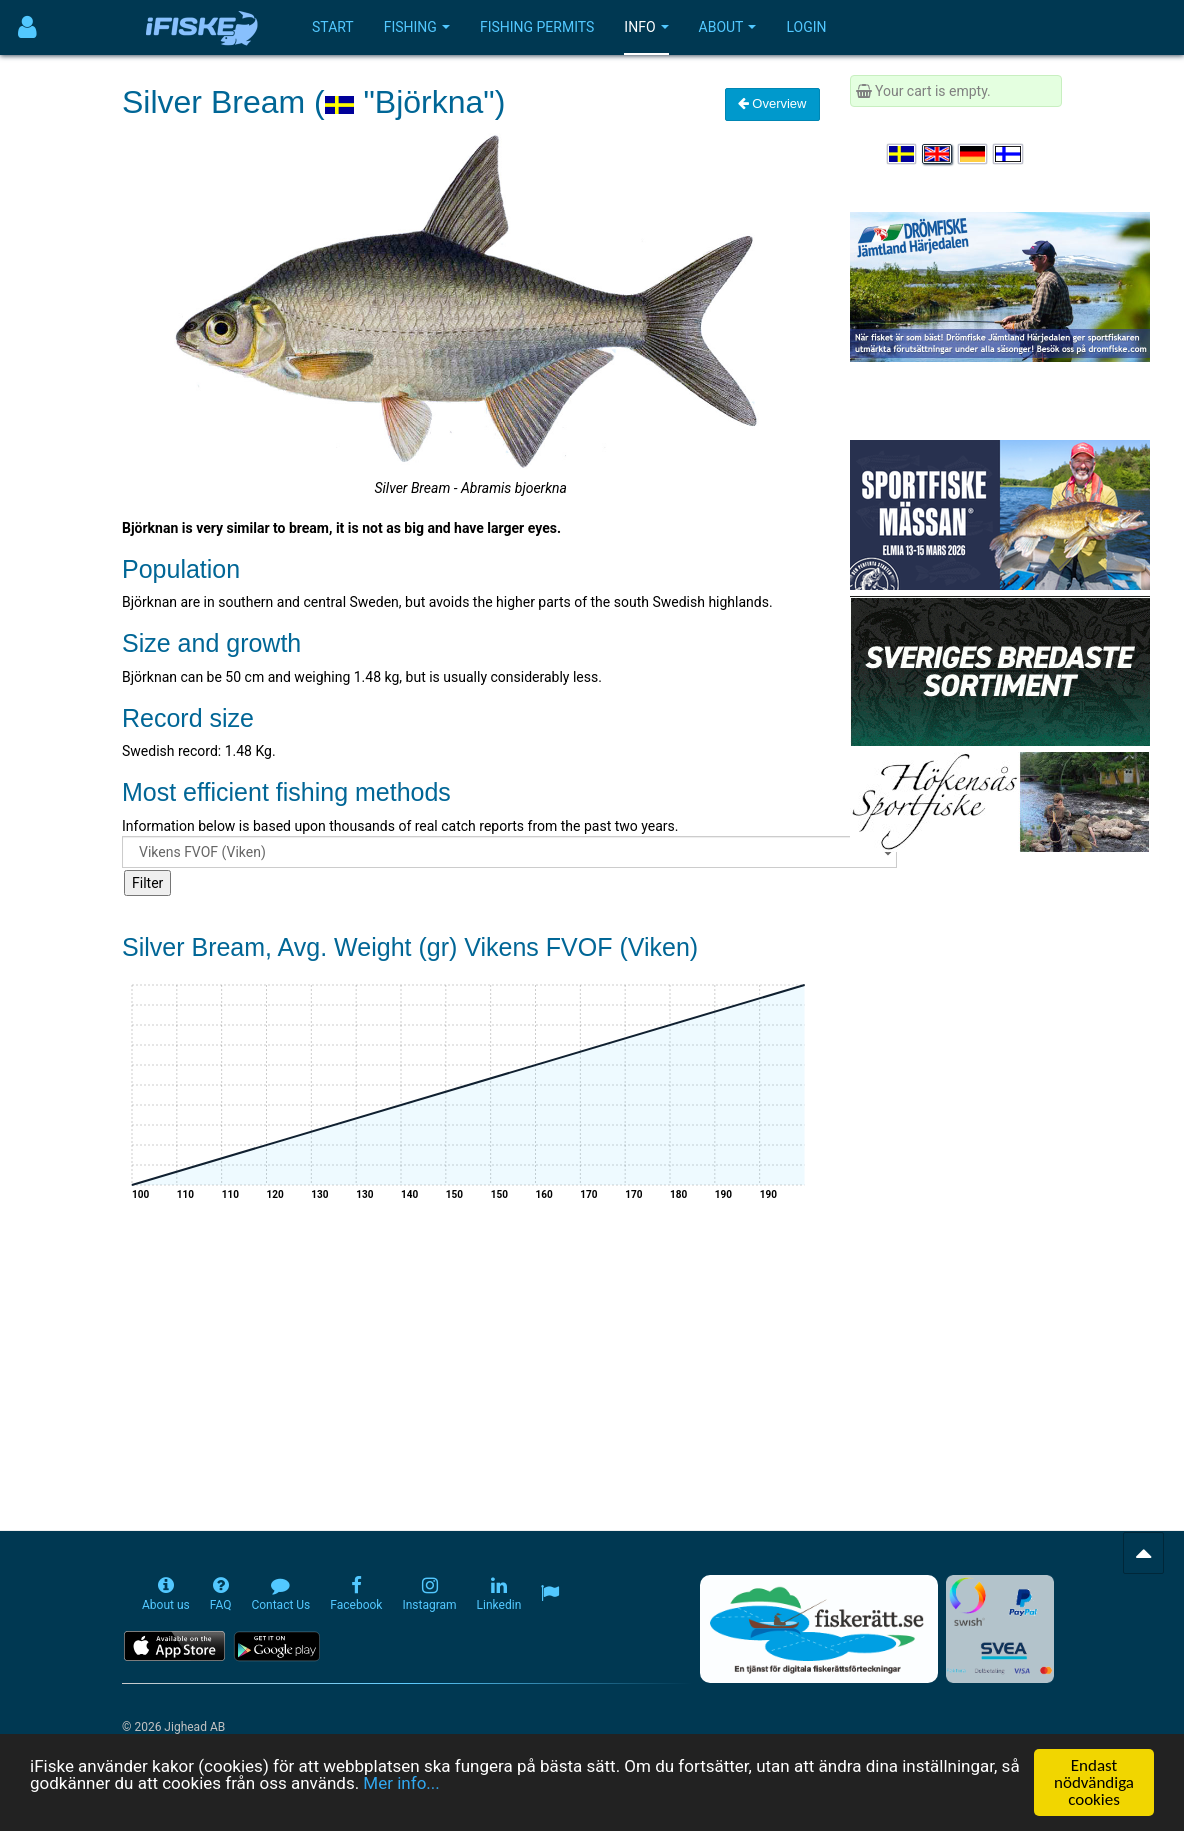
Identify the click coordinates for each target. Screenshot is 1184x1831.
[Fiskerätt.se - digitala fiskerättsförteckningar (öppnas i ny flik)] (819, 1629)
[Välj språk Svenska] (903, 154)
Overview (772, 103)
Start (333, 27)
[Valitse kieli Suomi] (1009, 154)
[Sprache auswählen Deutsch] (974, 154)
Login (806, 27)
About (728, 27)
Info (646, 27)
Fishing (417, 27)
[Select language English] (938, 154)
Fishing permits (537, 27)
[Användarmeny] (27, 27)
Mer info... (401, 1785)
